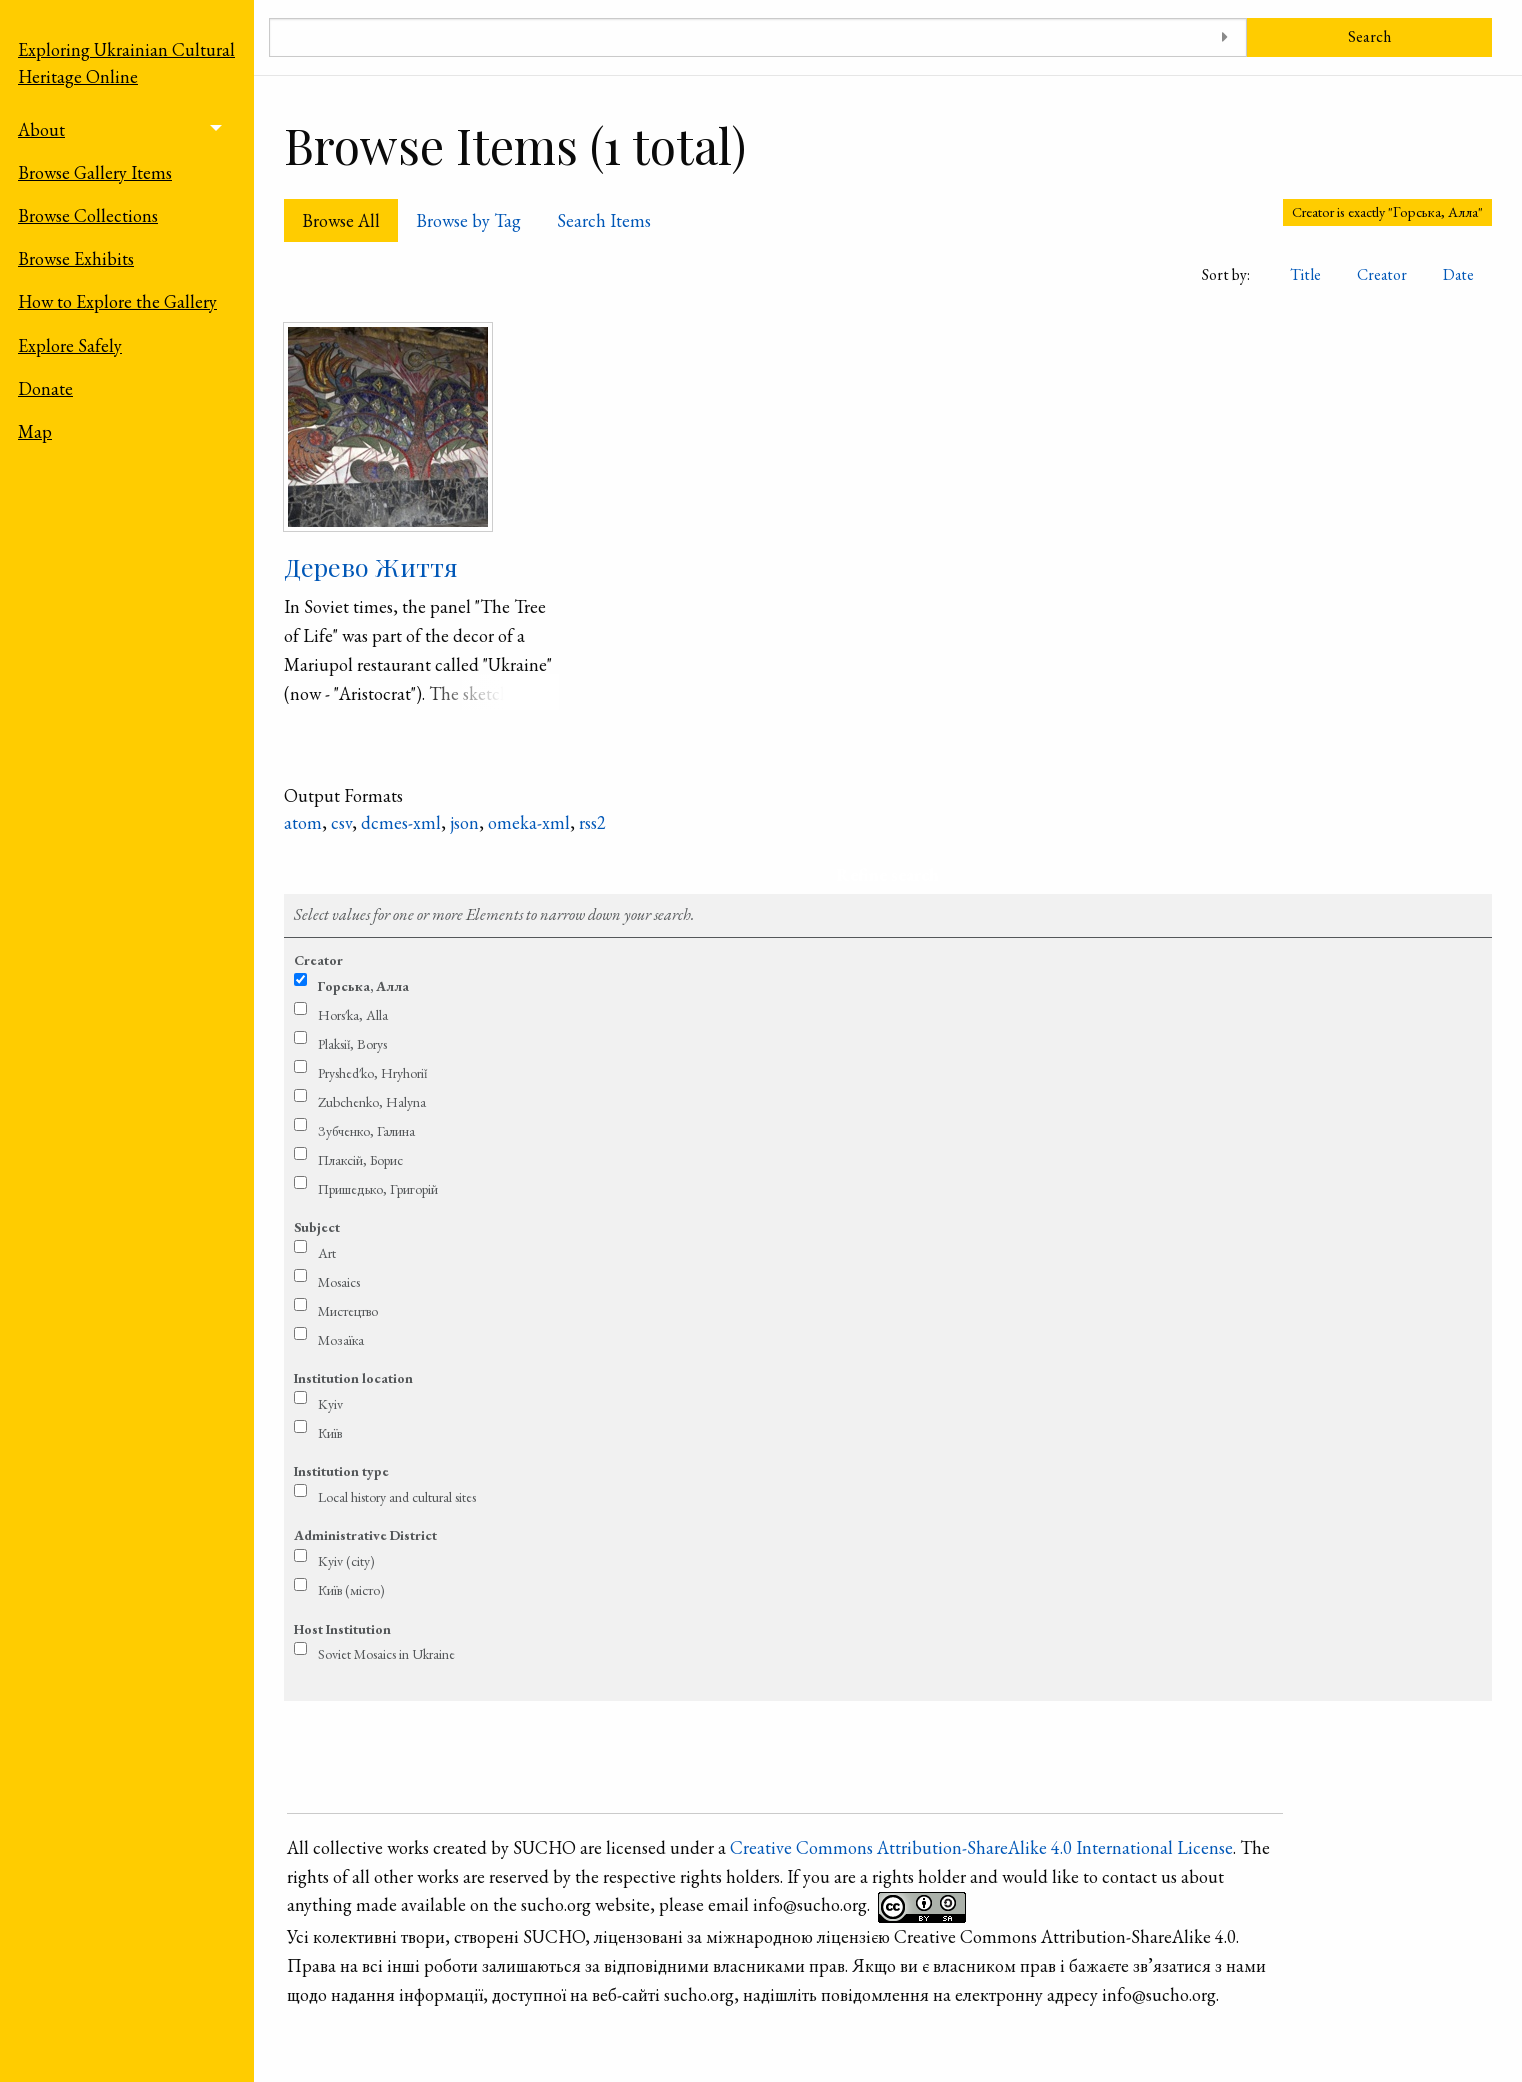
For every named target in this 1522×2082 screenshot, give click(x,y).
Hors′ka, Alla (353, 1015)
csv (341, 822)
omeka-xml (529, 822)
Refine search (887, 874)
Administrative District (365, 1535)
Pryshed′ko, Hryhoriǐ (372, 1073)
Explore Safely (70, 345)
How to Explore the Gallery (117, 301)
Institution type (341, 1471)
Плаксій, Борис (360, 1160)
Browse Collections (88, 215)
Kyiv (330, 1404)
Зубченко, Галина (366, 1131)
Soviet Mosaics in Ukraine (386, 1654)
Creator (1382, 274)
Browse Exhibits (76, 258)
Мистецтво (348, 1311)
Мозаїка (341, 1340)
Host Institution (342, 1629)
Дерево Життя (371, 566)
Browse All (341, 220)
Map (35, 431)
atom (303, 822)
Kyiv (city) (346, 1561)
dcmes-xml (401, 822)
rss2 (592, 822)
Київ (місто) (351, 1590)
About (41, 129)
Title (1305, 274)
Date (1458, 274)
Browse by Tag (468, 220)
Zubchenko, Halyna (372, 1102)
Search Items (604, 220)
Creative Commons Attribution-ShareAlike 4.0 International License (981, 1847)
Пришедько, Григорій (378, 1189)
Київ (330, 1433)
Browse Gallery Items (95, 172)
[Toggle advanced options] (1224, 37)
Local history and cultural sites (397, 1497)
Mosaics (339, 1282)
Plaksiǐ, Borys (352, 1044)
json (464, 822)
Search (1369, 36)
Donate (45, 388)
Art (327, 1253)
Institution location (353, 1378)
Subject (317, 1227)
